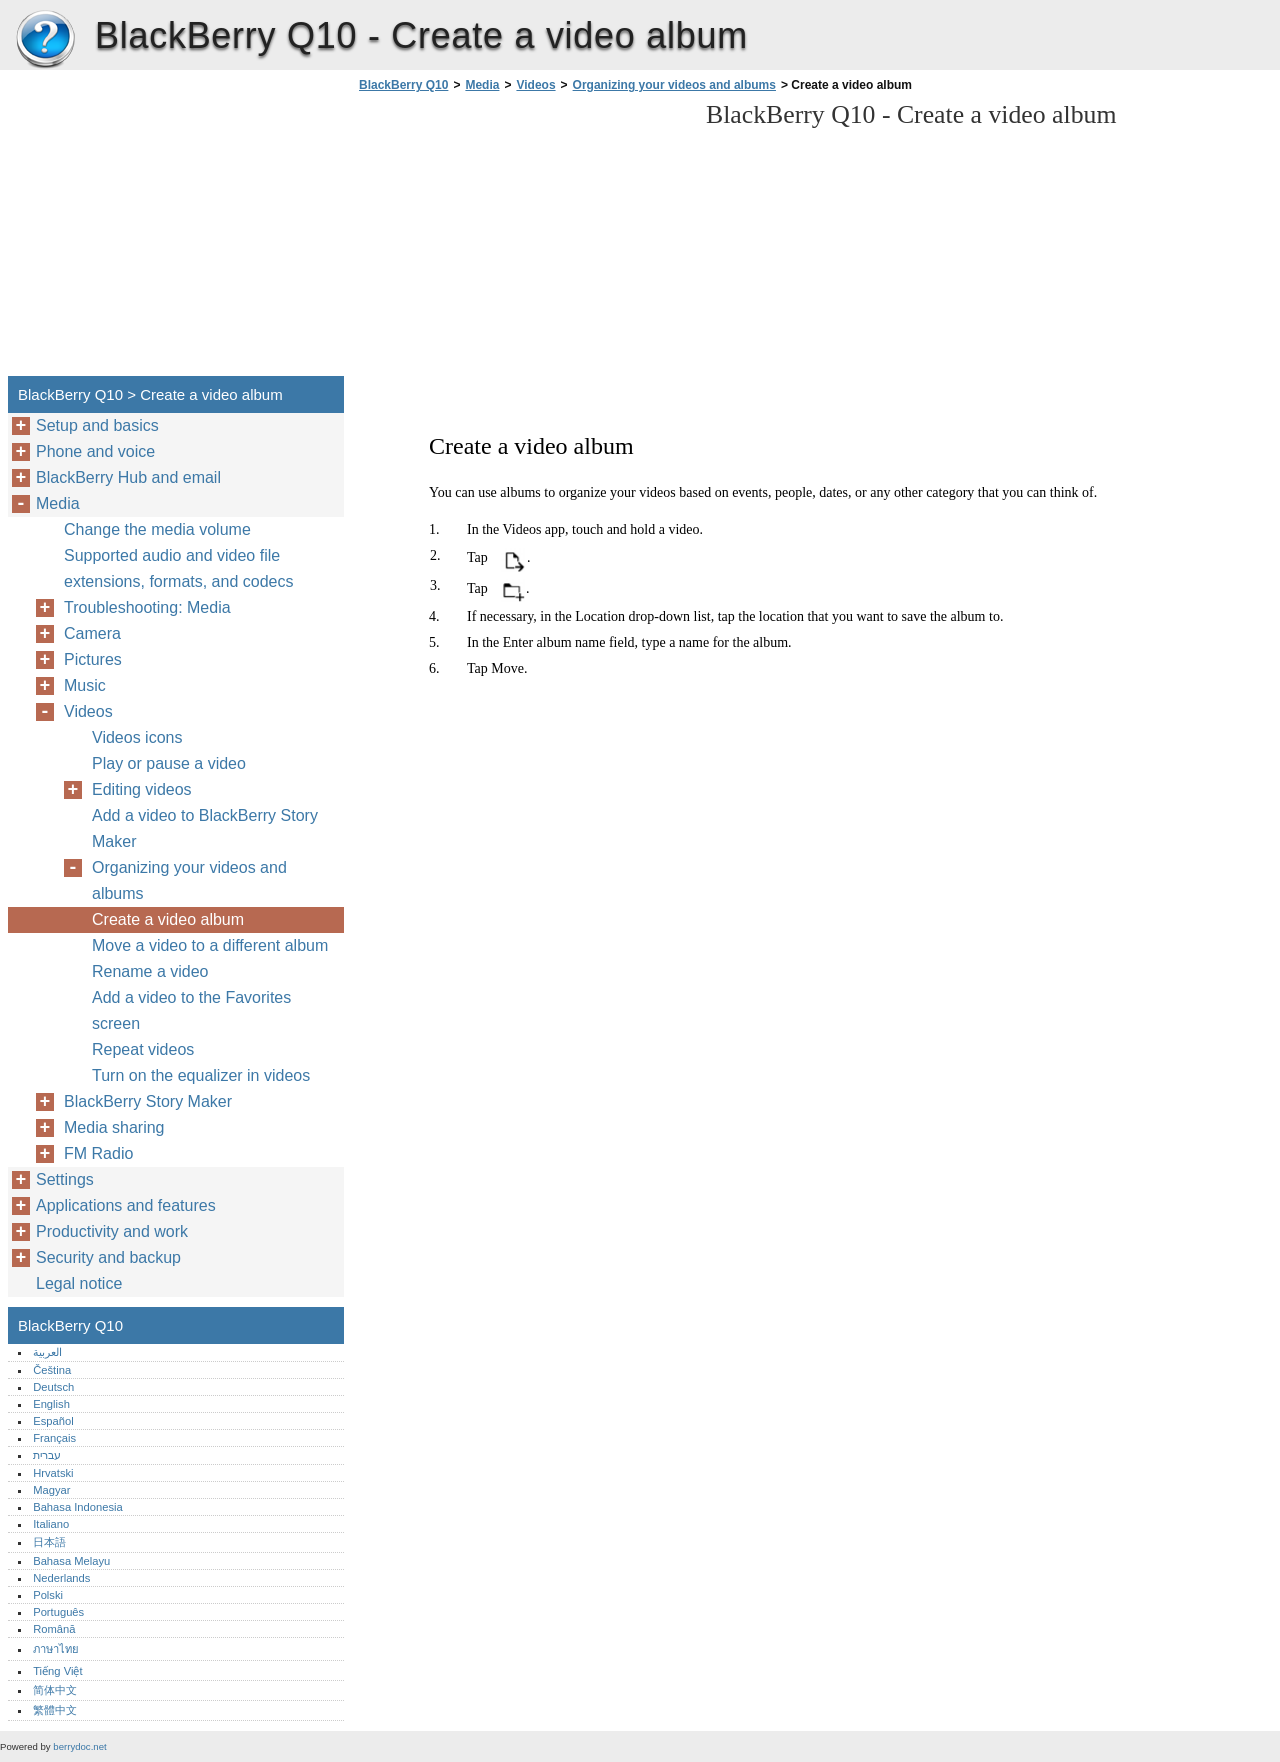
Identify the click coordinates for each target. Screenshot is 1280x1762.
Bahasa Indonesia (78, 1507)
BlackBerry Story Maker (148, 1101)
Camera (92, 633)
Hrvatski (53, 1473)
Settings (65, 1179)
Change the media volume (157, 529)
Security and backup (108, 1257)
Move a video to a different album (210, 945)
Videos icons (137, 737)
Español (53, 1421)
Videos (535, 85)
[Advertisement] (522, 240)
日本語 (49, 1542)
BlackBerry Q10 (45, 40)
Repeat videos (143, 1049)
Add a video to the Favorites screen (191, 1010)
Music (85, 685)
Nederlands (61, 1578)
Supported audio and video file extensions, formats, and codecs (178, 568)
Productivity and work (112, 1231)
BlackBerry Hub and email (128, 477)
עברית (47, 1455)
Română (54, 1629)
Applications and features (126, 1205)
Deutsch (53, 1387)
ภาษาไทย (56, 1649)
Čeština (52, 1370)
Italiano (51, 1524)
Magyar (51, 1490)
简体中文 (55, 1690)
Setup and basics (97, 425)
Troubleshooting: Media (147, 607)
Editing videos (142, 789)
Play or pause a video (169, 763)
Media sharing (114, 1127)
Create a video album (168, 919)
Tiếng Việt (57, 1671)
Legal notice (79, 1283)
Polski (48, 1595)
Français (54, 1438)
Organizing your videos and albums (674, 85)
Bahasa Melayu (71, 1561)
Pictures (93, 659)
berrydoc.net (79, 1746)
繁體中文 (55, 1710)
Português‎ (58, 1612)
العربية (47, 1352)
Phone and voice (95, 451)
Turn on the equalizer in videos (201, 1075)
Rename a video (150, 971)
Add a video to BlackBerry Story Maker (205, 828)
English (51, 1404)
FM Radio (98, 1153)
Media (482, 85)
